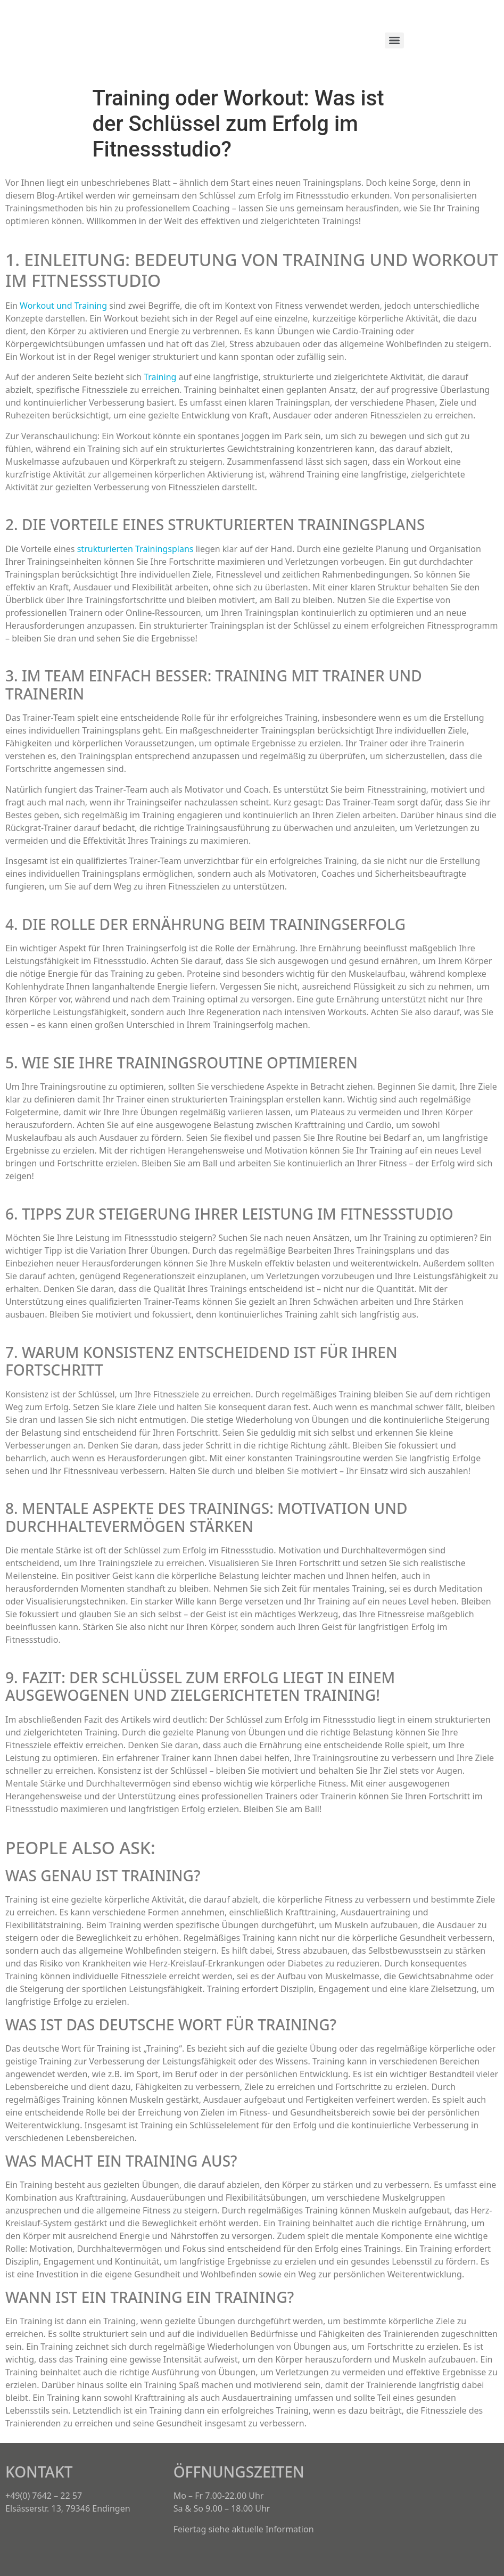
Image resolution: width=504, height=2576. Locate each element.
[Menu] (394, 40)
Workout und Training (63, 305)
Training (160, 377)
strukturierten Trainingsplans (135, 549)
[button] (345, 2465)
